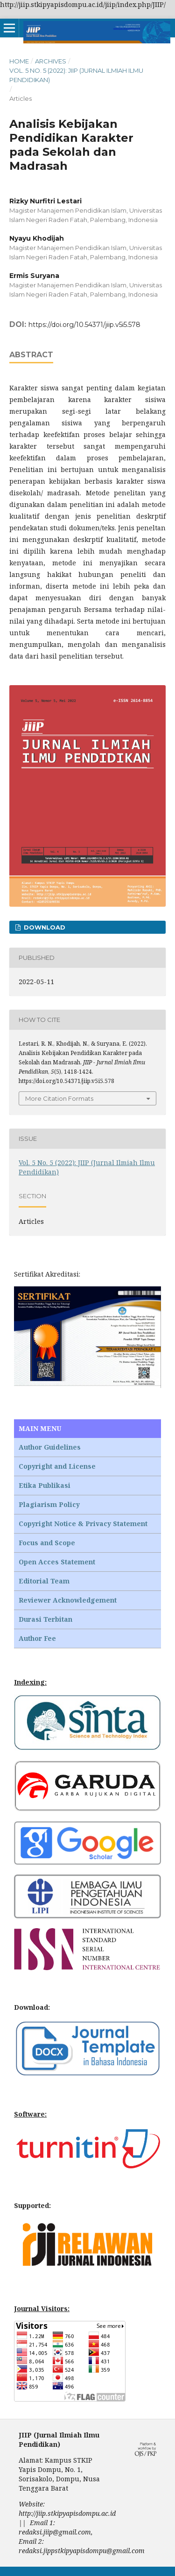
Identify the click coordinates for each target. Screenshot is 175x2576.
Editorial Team (44, 1580)
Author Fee (37, 1638)
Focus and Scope (47, 1542)
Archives (50, 61)
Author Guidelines (50, 1447)
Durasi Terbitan (45, 1619)
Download (43, 927)
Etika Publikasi (44, 1485)
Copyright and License (57, 1466)
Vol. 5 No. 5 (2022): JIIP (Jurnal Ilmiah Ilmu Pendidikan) (76, 75)
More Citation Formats (59, 1098)
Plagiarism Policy (49, 1504)
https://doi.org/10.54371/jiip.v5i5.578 (84, 324)
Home (19, 61)
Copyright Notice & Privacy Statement (83, 1523)
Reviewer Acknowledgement (68, 1600)
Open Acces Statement (57, 1561)
